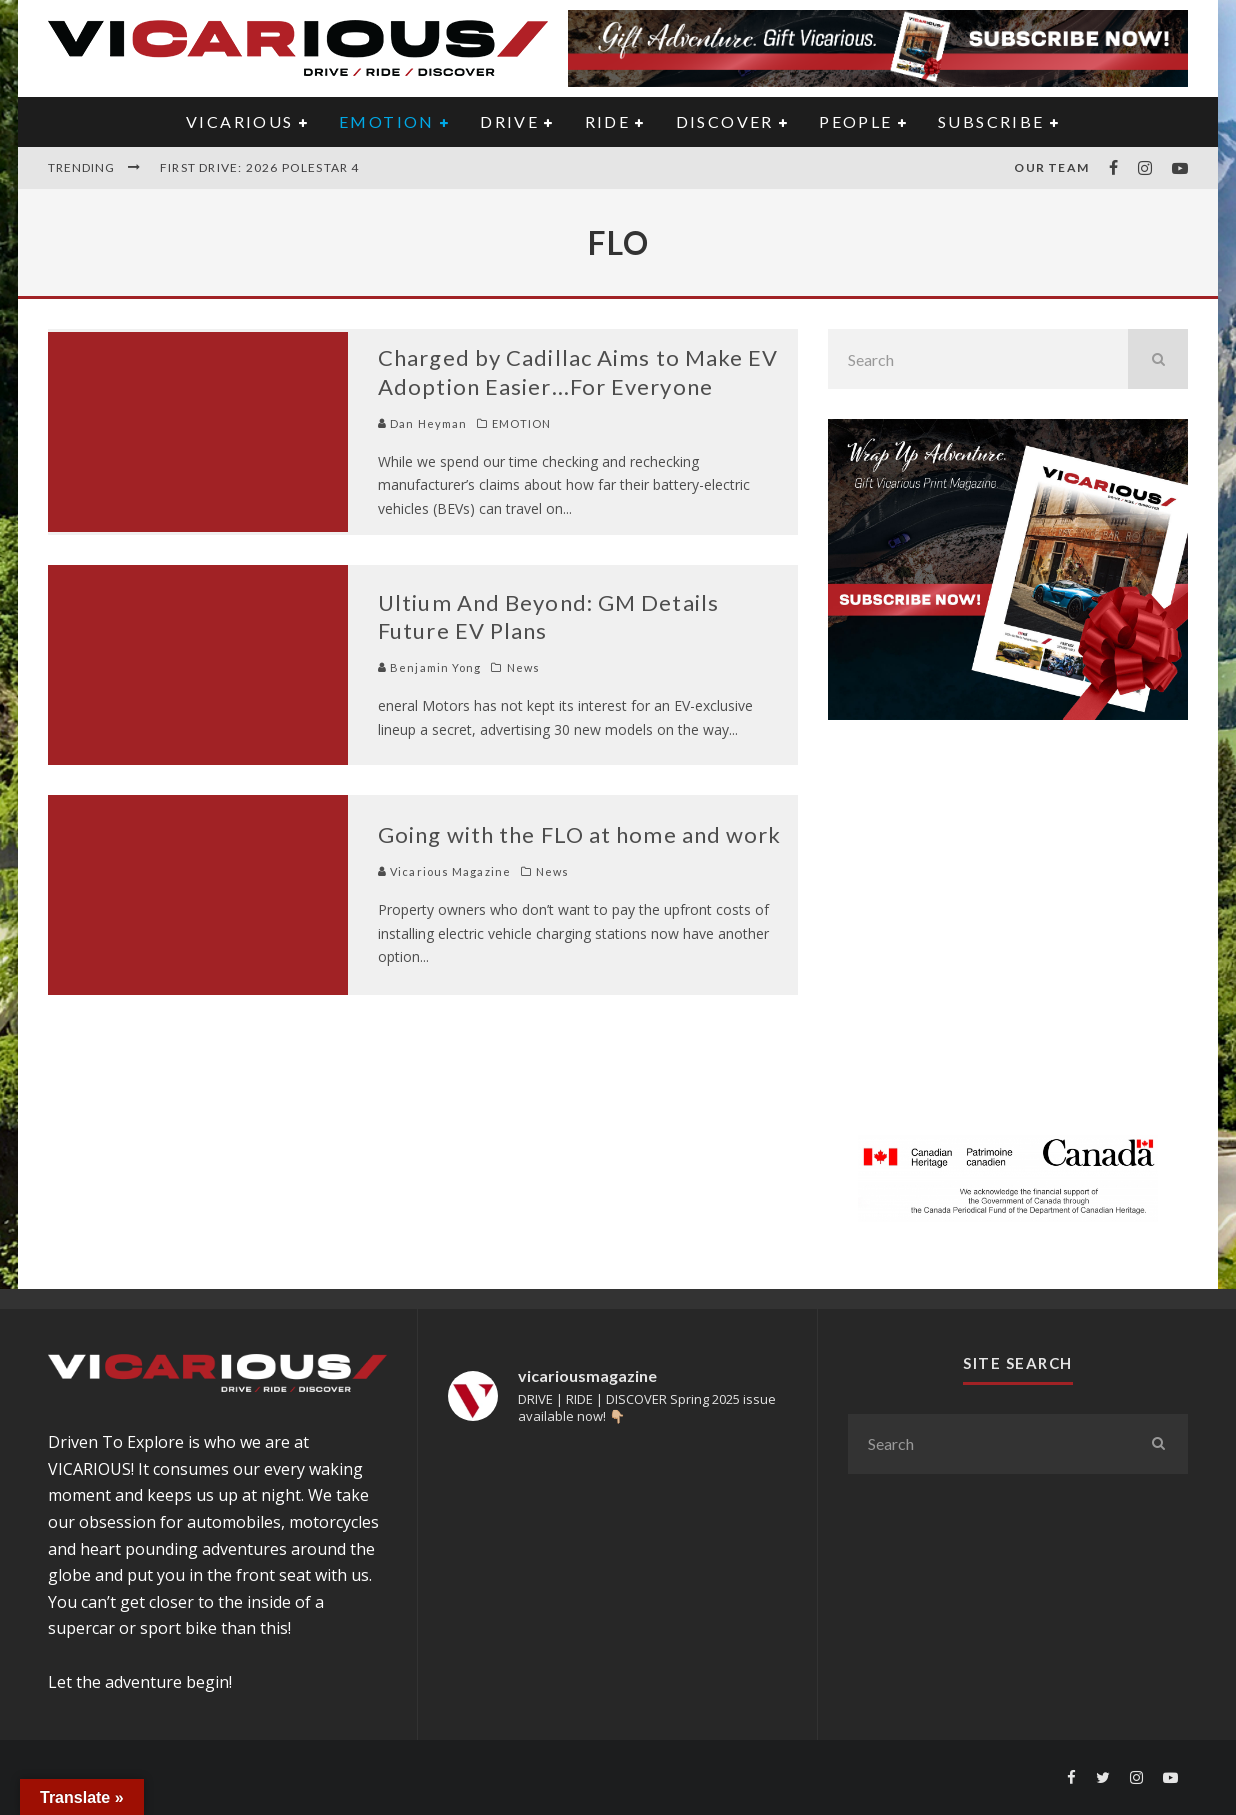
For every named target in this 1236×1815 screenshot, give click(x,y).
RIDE (608, 121)
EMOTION (387, 121)
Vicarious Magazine (444, 871)
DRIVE (509, 121)
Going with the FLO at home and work (580, 834)
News (523, 667)
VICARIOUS (240, 121)
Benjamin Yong (429, 667)
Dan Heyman (422, 423)
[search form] (978, 359)
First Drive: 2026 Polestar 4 (260, 167)
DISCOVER (725, 121)
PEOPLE (855, 121)
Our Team (1051, 167)
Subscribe (991, 121)
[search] (1158, 359)
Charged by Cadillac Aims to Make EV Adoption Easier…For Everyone (578, 372)
